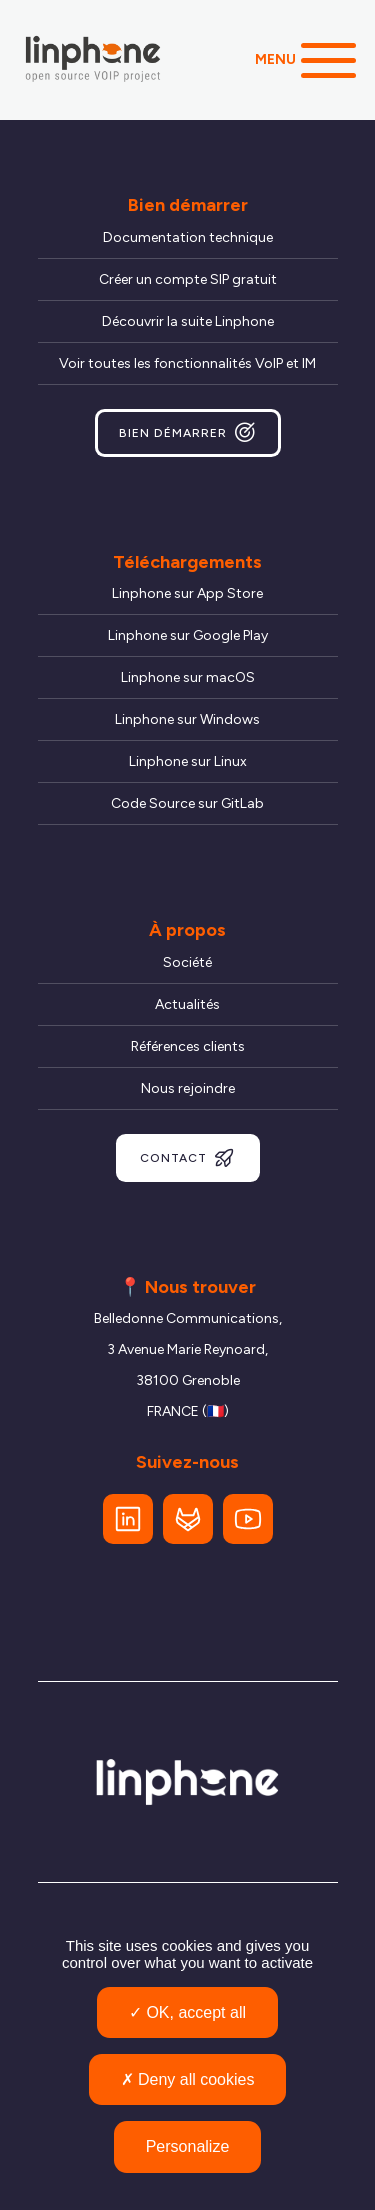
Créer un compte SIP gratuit (188, 279)
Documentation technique (188, 237)
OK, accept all (187, 2012)
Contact (188, 1158)
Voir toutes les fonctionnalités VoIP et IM (187, 363)
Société (187, 962)
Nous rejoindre (188, 1088)
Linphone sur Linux (188, 761)
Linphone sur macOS (188, 677)
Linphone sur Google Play (188, 635)
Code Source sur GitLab (187, 803)
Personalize (188, 2146)
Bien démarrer (188, 433)
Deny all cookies (188, 2079)
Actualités (187, 1004)
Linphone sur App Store (187, 593)
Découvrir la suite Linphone (188, 321)
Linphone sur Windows (187, 719)
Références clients (188, 1046)
